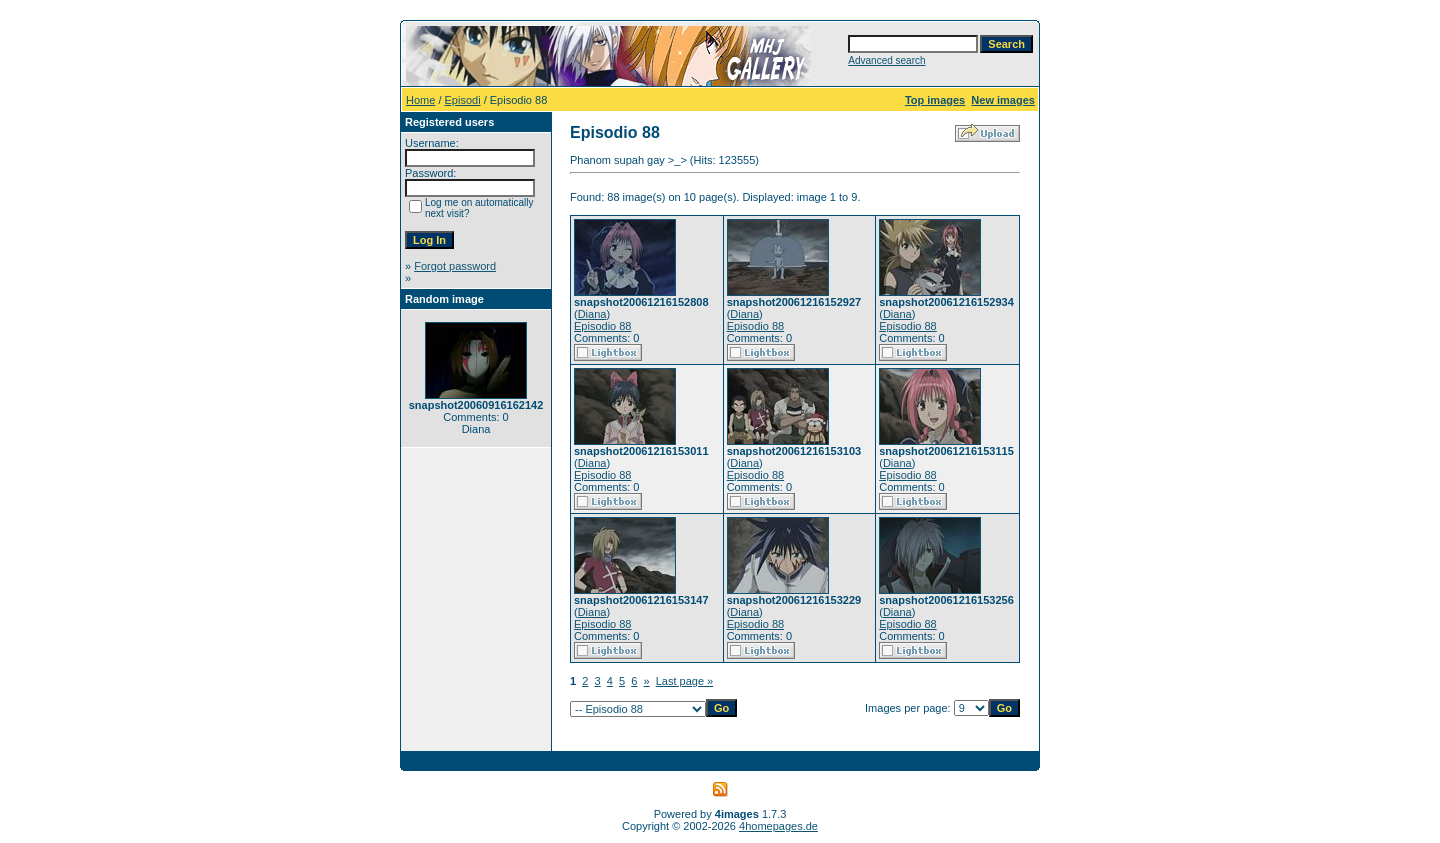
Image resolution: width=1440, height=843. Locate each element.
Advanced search (886, 60)
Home (420, 100)
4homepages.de (778, 826)
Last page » (685, 681)
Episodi (463, 100)
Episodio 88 (603, 326)
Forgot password (455, 266)
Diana (592, 314)
